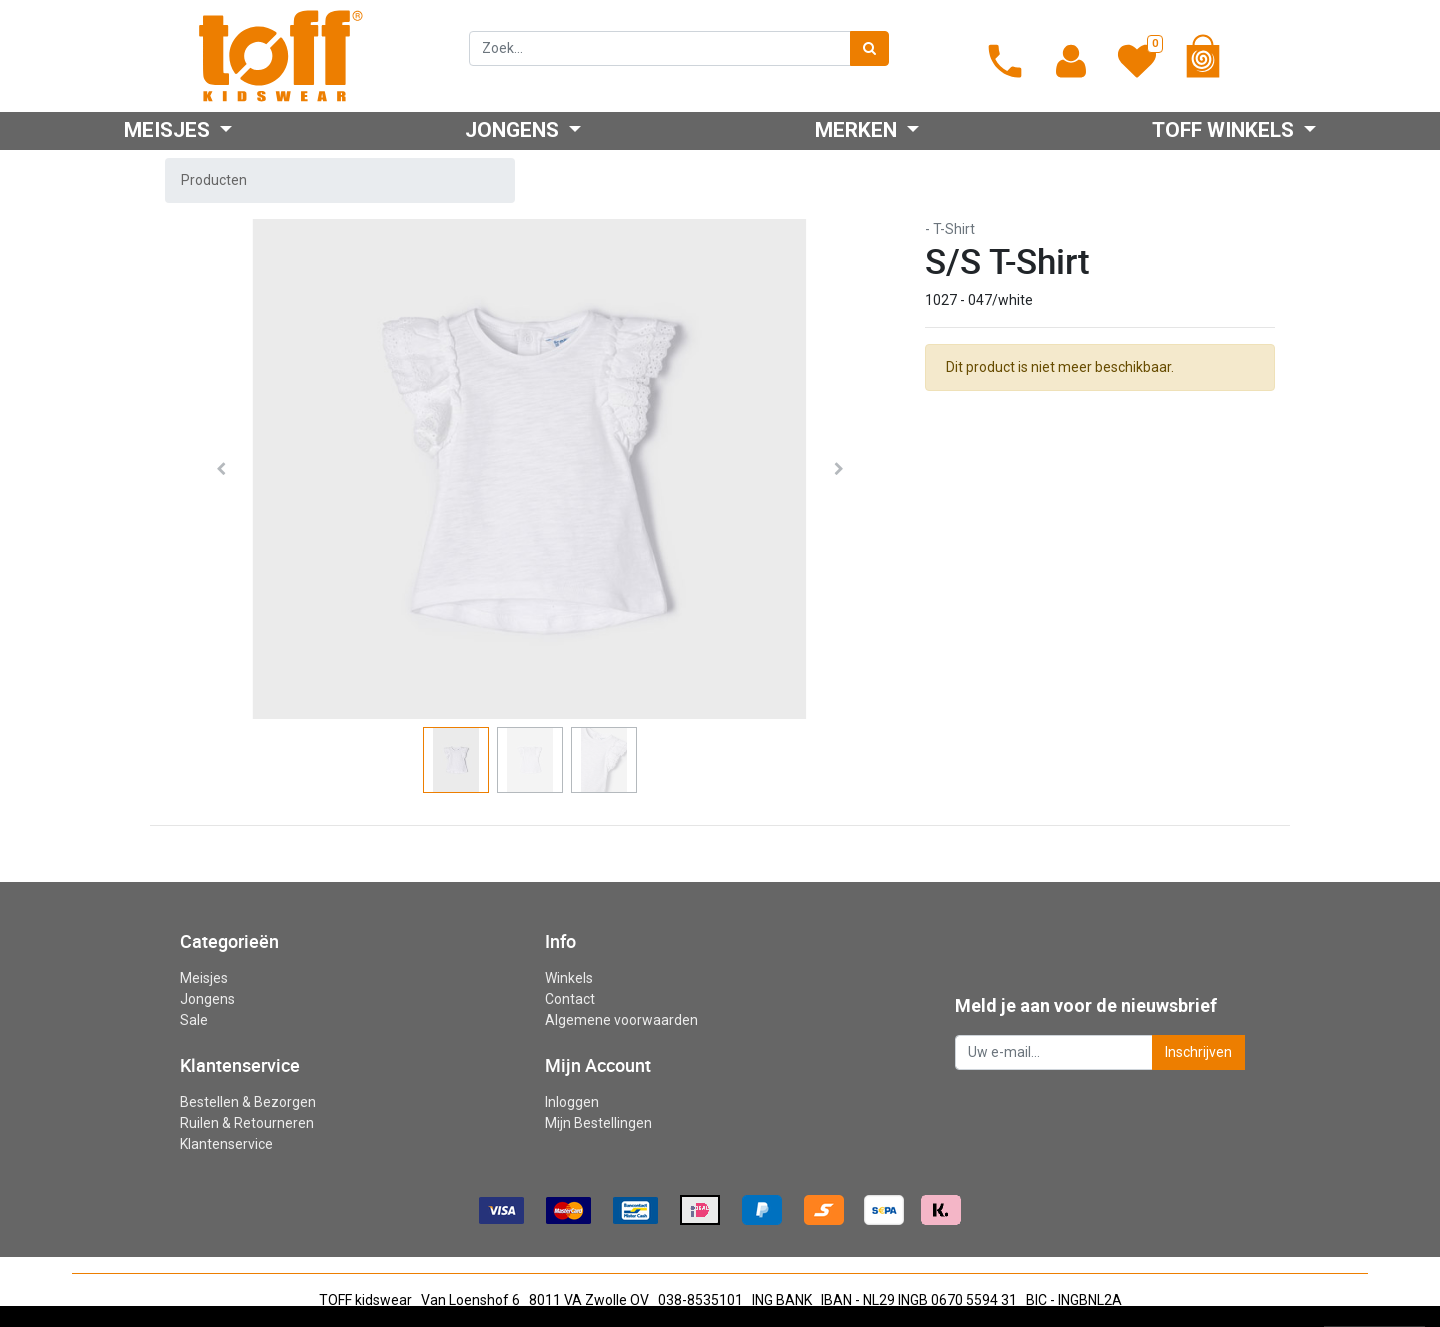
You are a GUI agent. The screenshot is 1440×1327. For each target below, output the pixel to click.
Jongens (207, 999)
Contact (570, 999)
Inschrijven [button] (1198, 1052)
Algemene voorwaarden (621, 1020)
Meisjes (204, 978)
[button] (221, 469)
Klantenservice (226, 1144)
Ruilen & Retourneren (247, 1123)
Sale (194, 1020)
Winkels (569, 978)
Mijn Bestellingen (598, 1123)
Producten (214, 180)
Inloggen (572, 1102)
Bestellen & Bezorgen (248, 1102)
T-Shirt (954, 229)
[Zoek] (869, 48)
